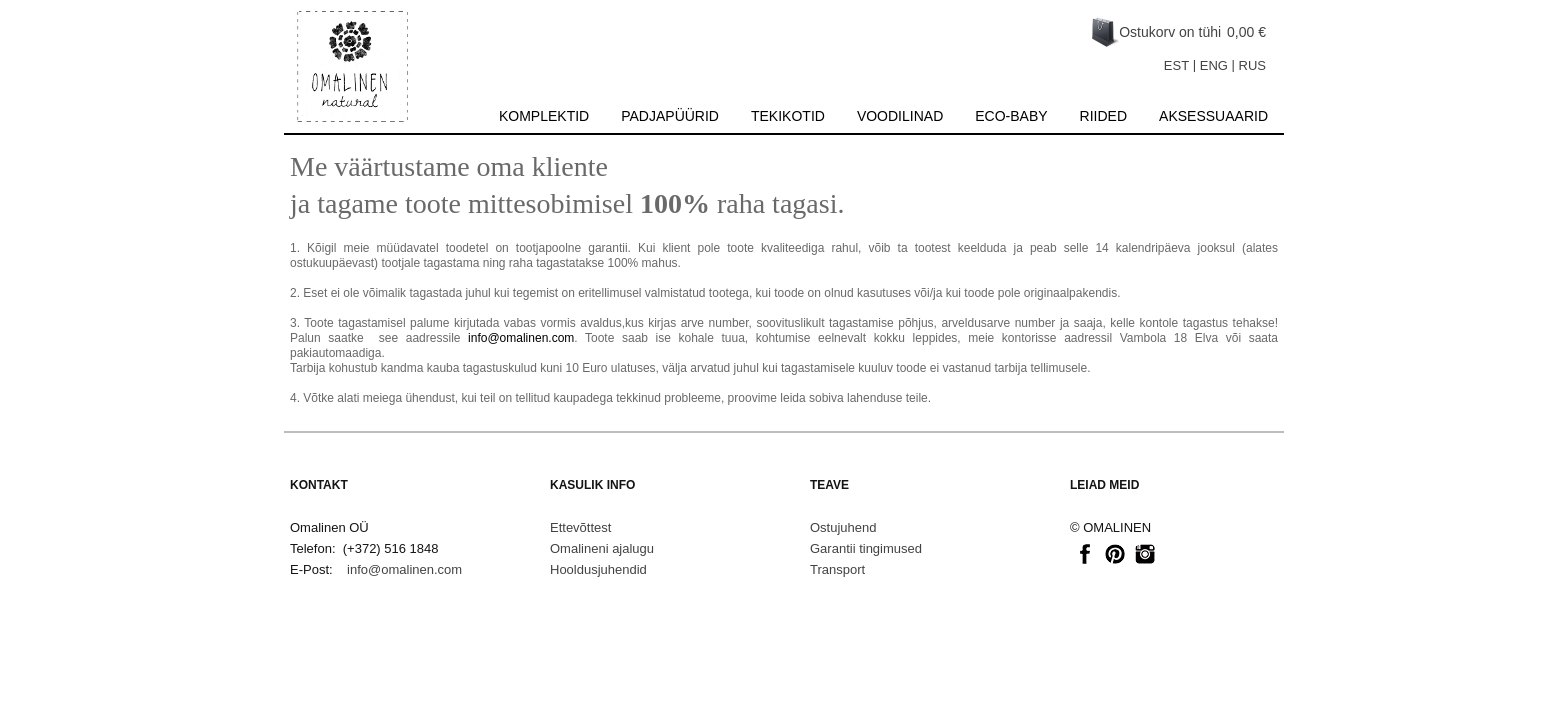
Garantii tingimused (866, 548)
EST (1176, 65)
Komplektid (544, 116)
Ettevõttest (580, 527)
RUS (1252, 65)
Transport (837, 569)
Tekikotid (788, 116)
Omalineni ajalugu (602, 548)
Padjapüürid (670, 116)
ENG (1214, 65)
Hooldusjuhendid (598, 569)
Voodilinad (900, 116)
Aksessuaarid (1213, 116)
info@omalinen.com (521, 338)
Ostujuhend (843, 527)
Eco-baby (1011, 116)
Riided (1103, 116)
